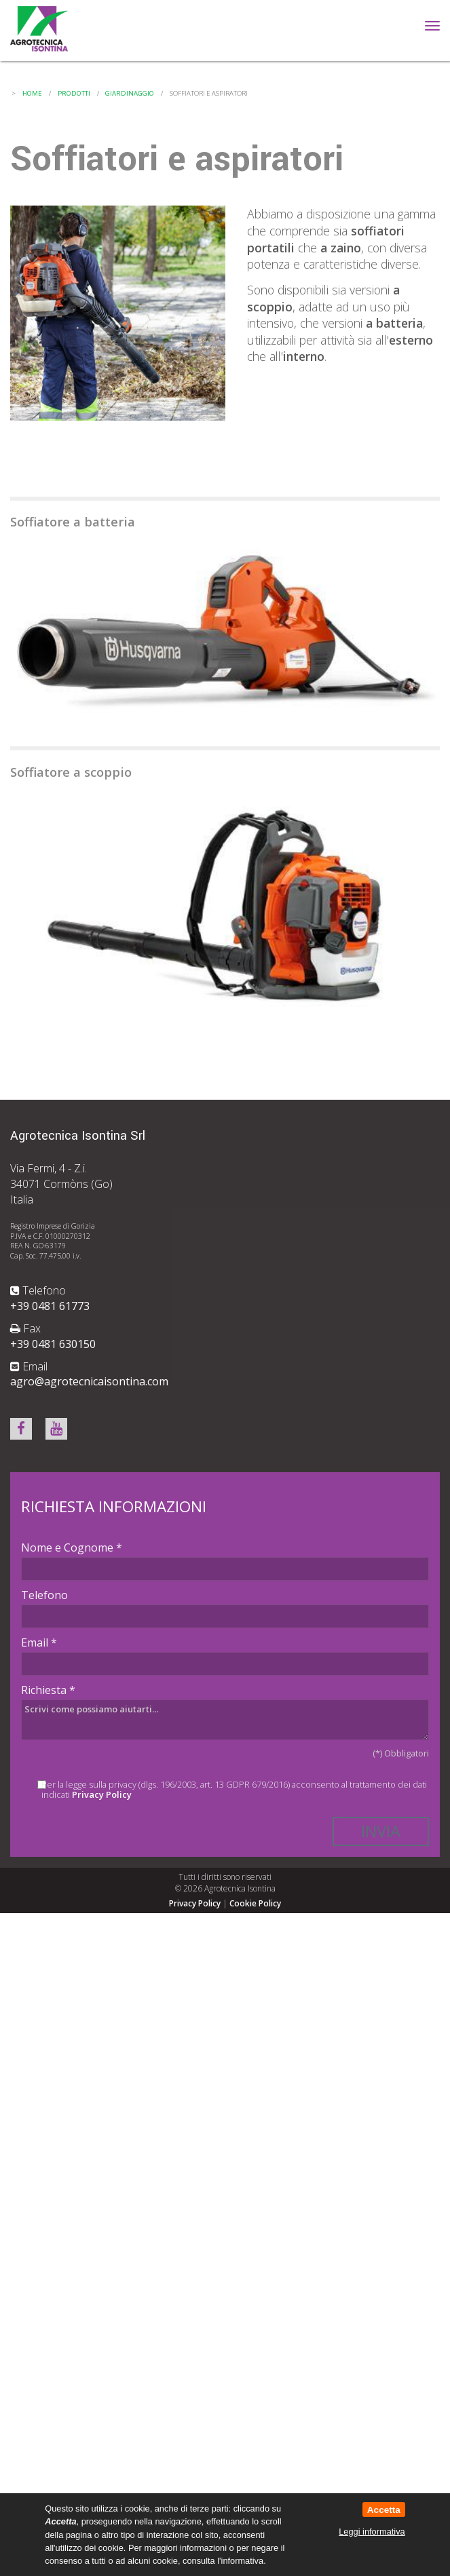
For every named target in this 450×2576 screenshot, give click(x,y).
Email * (39, 1642)
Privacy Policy (102, 1794)
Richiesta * (48, 1690)
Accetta (383, 2510)
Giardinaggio (129, 93)
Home (32, 93)
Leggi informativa (372, 2531)
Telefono (44, 1595)
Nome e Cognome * (71, 1547)
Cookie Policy (255, 1903)
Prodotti (74, 93)
